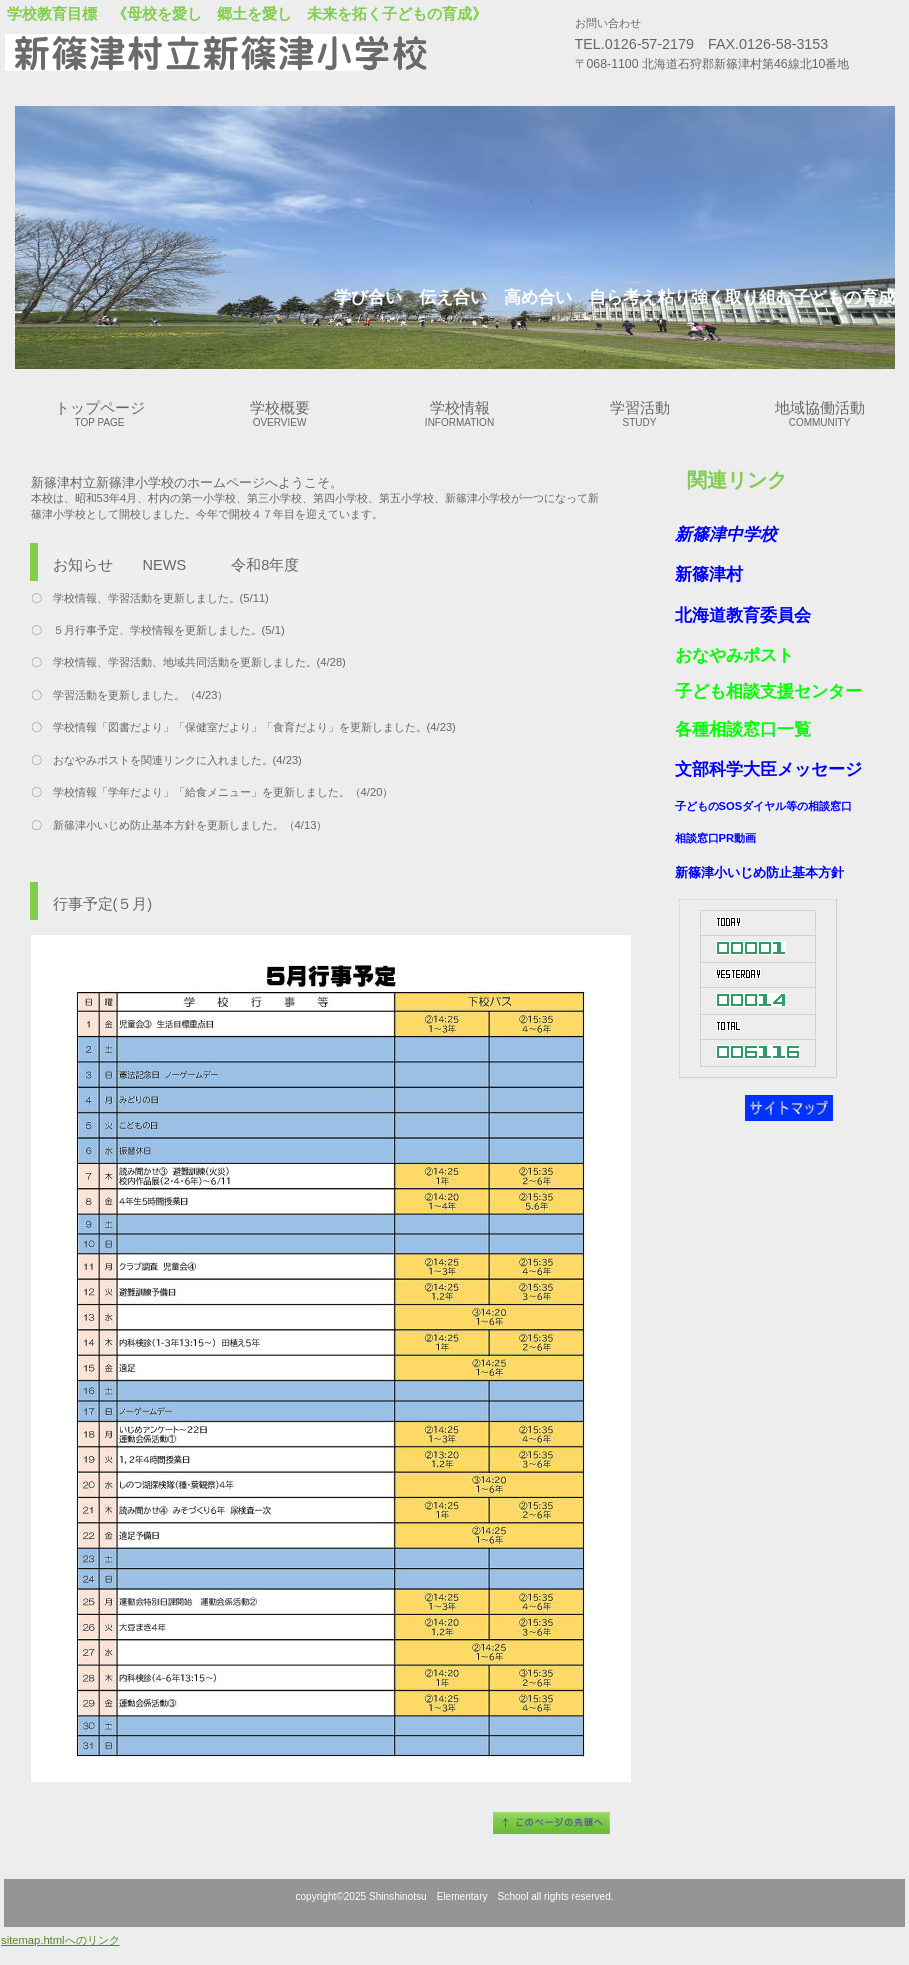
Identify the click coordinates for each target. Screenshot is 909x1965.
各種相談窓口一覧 (743, 729)
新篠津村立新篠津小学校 (255, 53)
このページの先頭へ (551, 1823)
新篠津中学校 (726, 534)
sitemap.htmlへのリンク (60, 1940)
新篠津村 (709, 574)
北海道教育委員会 (743, 615)
